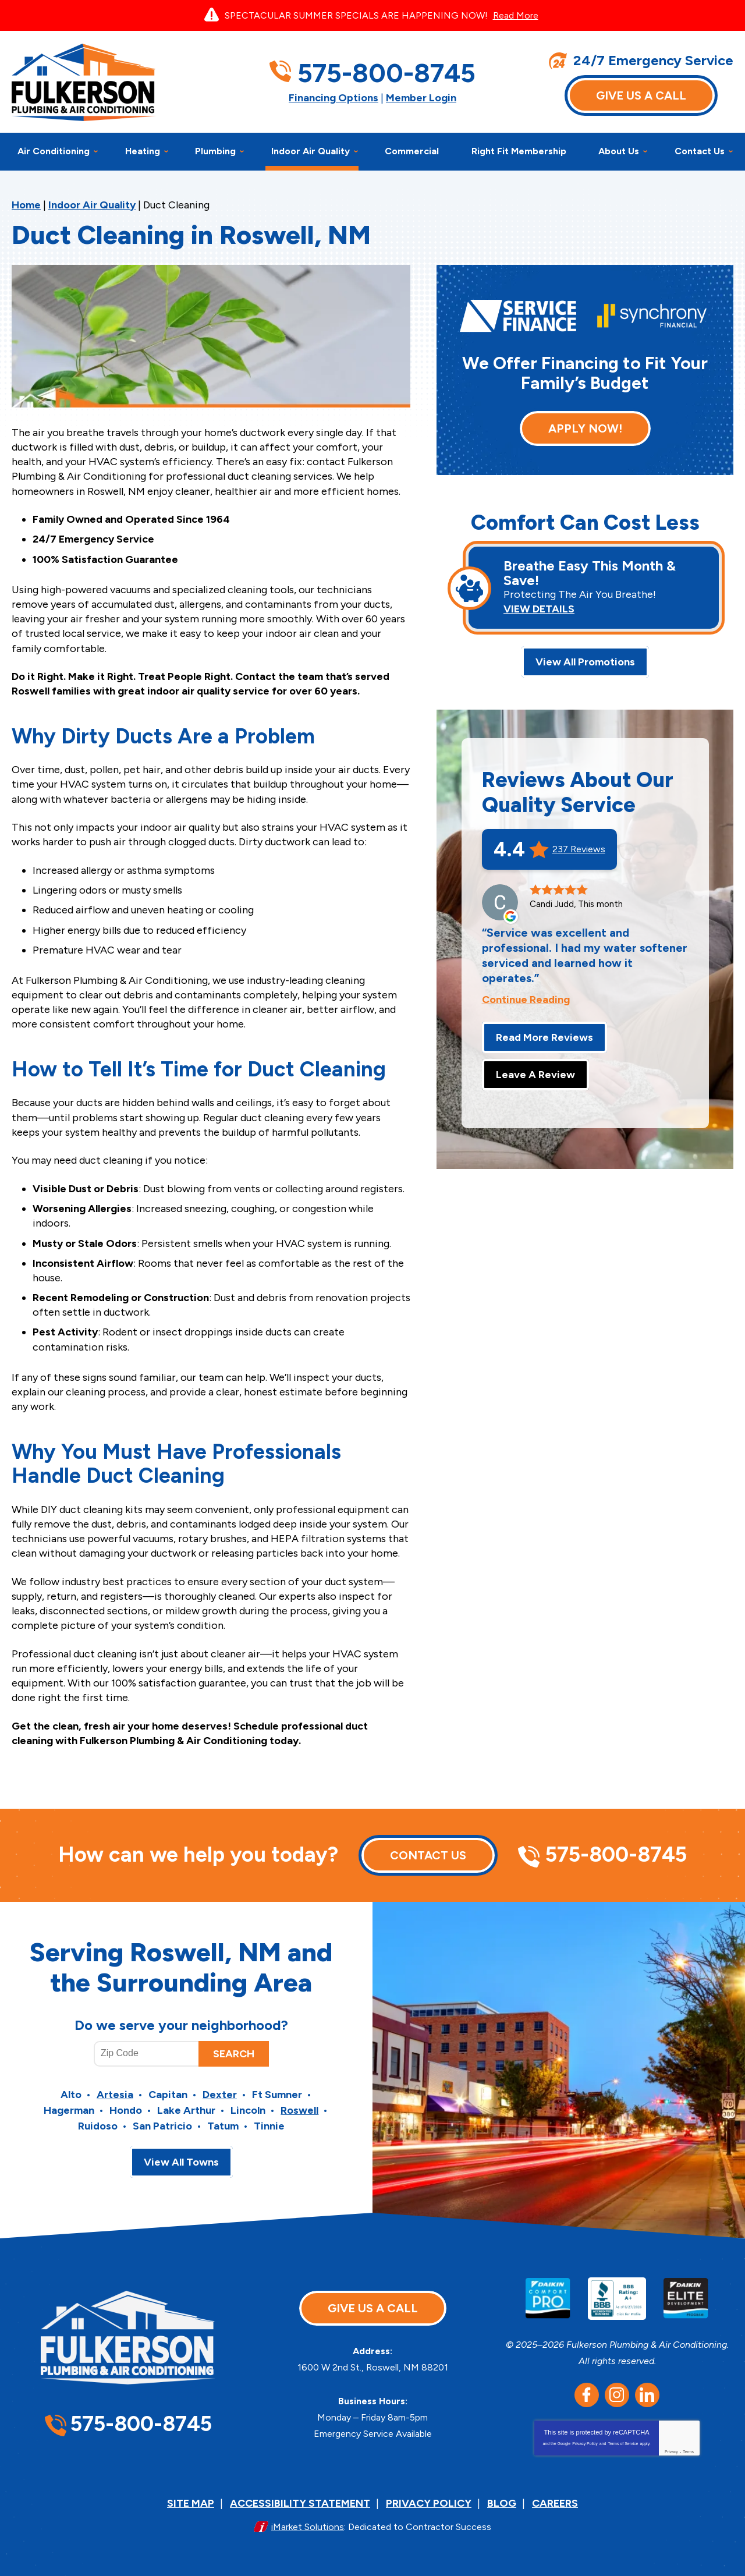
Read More (515, 15)
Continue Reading (526, 999)
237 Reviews (578, 849)
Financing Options (333, 97)
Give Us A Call (641, 95)
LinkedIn (647, 2395)
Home (26, 205)
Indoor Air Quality (92, 205)
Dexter (220, 2094)
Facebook (586, 2395)
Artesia (115, 2094)
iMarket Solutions (307, 2526)
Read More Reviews (544, 1037)
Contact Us (428, 1855)
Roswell (299, 2110)
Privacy (671, 2452)
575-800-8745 (386, 72)
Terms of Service (623, 2444)
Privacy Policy (585, 2444)
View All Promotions (585, 661)
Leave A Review (535, 1074)
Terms (688, 2452)
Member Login (421, 97)
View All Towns (181, 2162)
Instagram (617, 2395)
